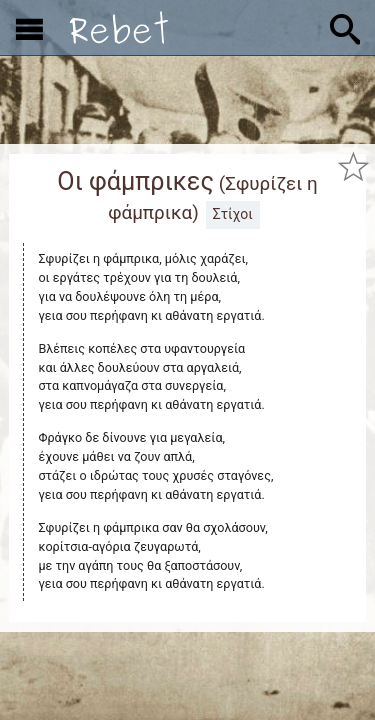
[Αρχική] (119, 27)
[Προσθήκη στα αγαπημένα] (353, 166)
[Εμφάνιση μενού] (29, 28)
